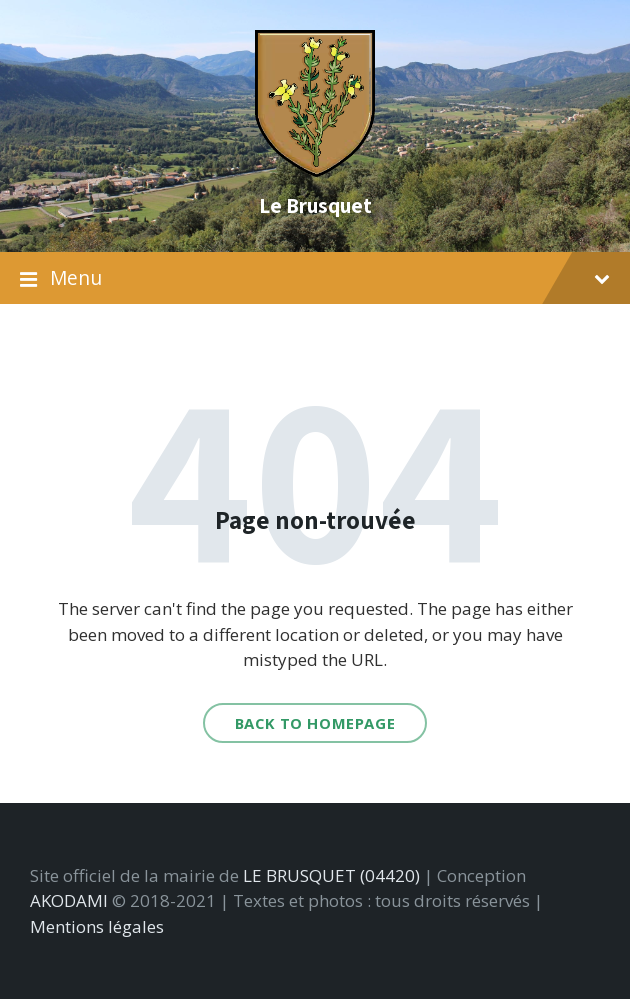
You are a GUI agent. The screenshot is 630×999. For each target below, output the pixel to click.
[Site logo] (315, 170)
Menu (315, 278)
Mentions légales (97, 926)
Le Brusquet (315, 205)
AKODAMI (69, 900)
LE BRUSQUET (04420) (331, 875)
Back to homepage (315, 723)
